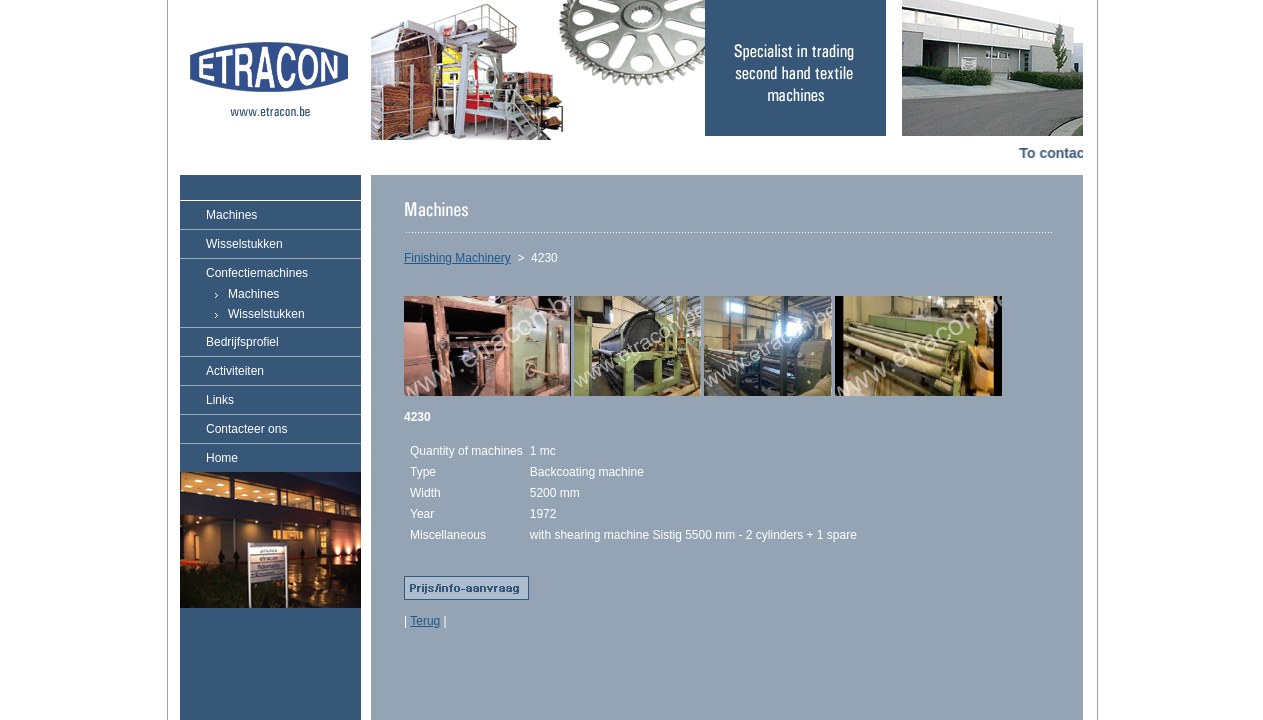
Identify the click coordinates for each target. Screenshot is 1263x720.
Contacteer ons (246, 429)
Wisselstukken (244, 244)
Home (222, 458)
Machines (231, 215)
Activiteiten (235, 371)
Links (220, 400)
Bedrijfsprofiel (242, 342)
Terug (425, 621)
